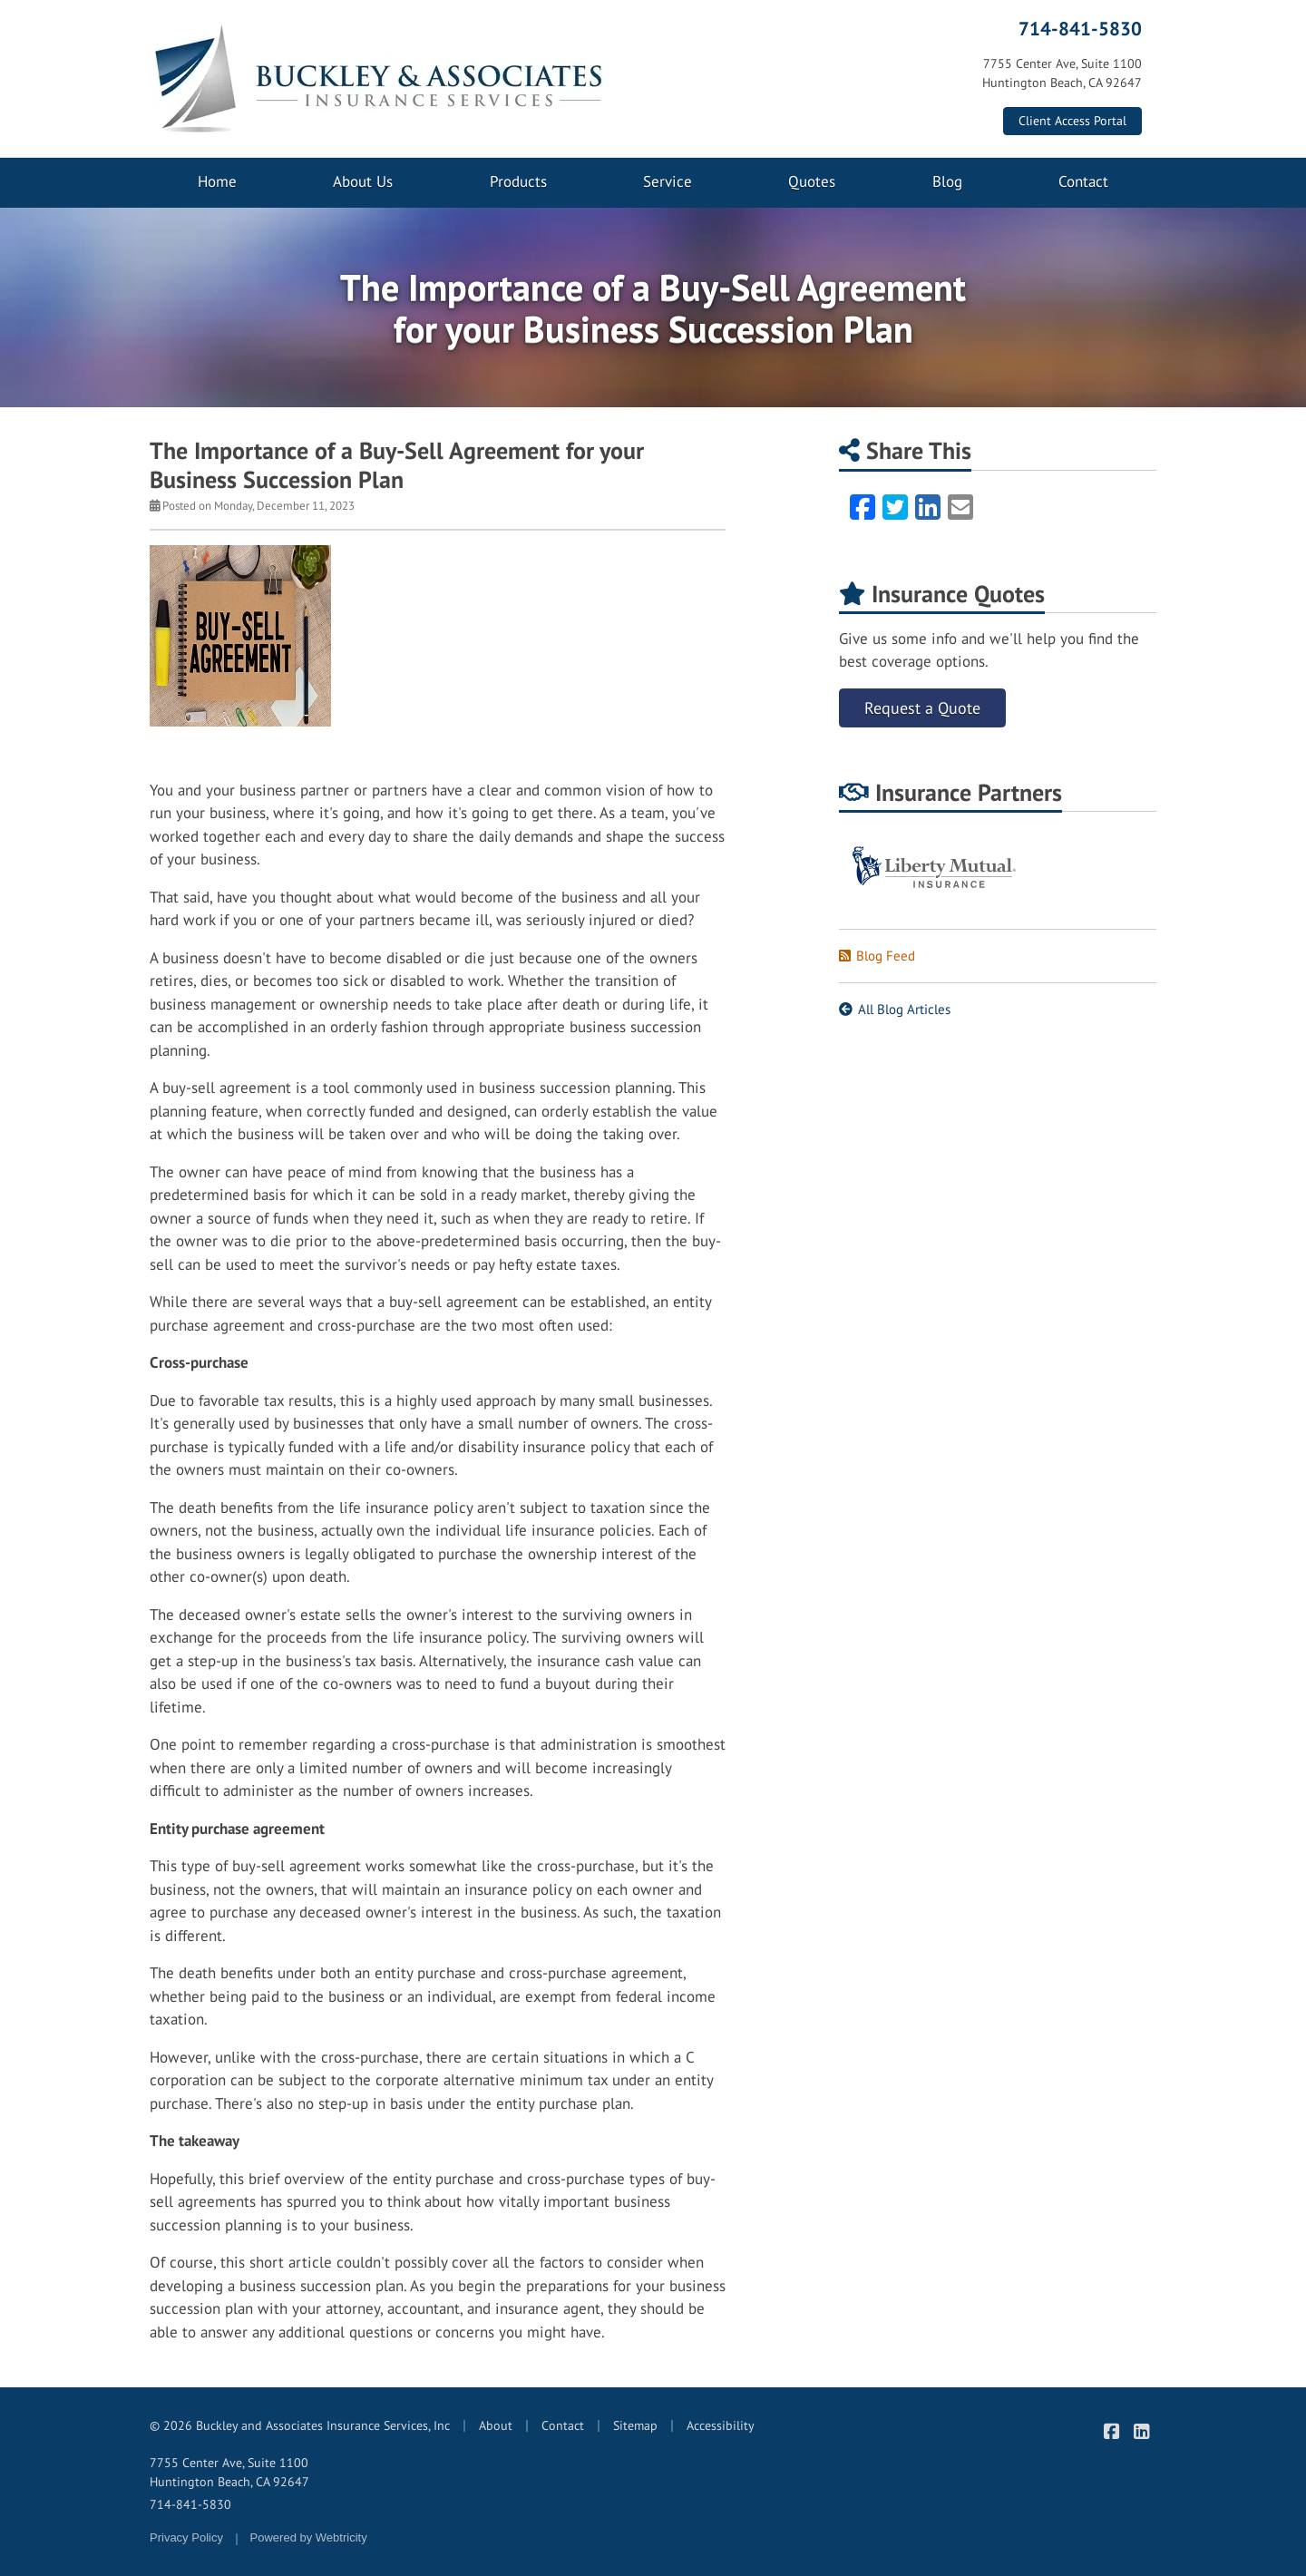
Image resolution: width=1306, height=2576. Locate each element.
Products (518, 181)
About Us (363, 181)
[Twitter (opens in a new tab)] (895, 507)
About (495, 2425)
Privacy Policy (186, 2537)
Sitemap (635, 2425)
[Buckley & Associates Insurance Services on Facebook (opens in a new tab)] (1111, 2430)
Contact (1083, 181)
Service (667, 181)
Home (217, 181)
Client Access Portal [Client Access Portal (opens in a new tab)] (1072, 120)
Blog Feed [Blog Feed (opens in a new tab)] (877, 955)
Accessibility (721, 2425)
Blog (947, 181)
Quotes (811, 181)
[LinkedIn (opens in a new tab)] (928, 507)
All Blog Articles (894, 1009)
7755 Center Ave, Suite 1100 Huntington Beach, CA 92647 (229, 2472)
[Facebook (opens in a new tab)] (862, 507)
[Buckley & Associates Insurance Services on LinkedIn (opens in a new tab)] (1141, 2430)
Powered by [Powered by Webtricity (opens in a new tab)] (308, 2537)
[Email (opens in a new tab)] (960, 507)
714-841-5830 (1080, 28)
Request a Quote (922, 708)
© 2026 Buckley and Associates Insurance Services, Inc (300, 2425)
